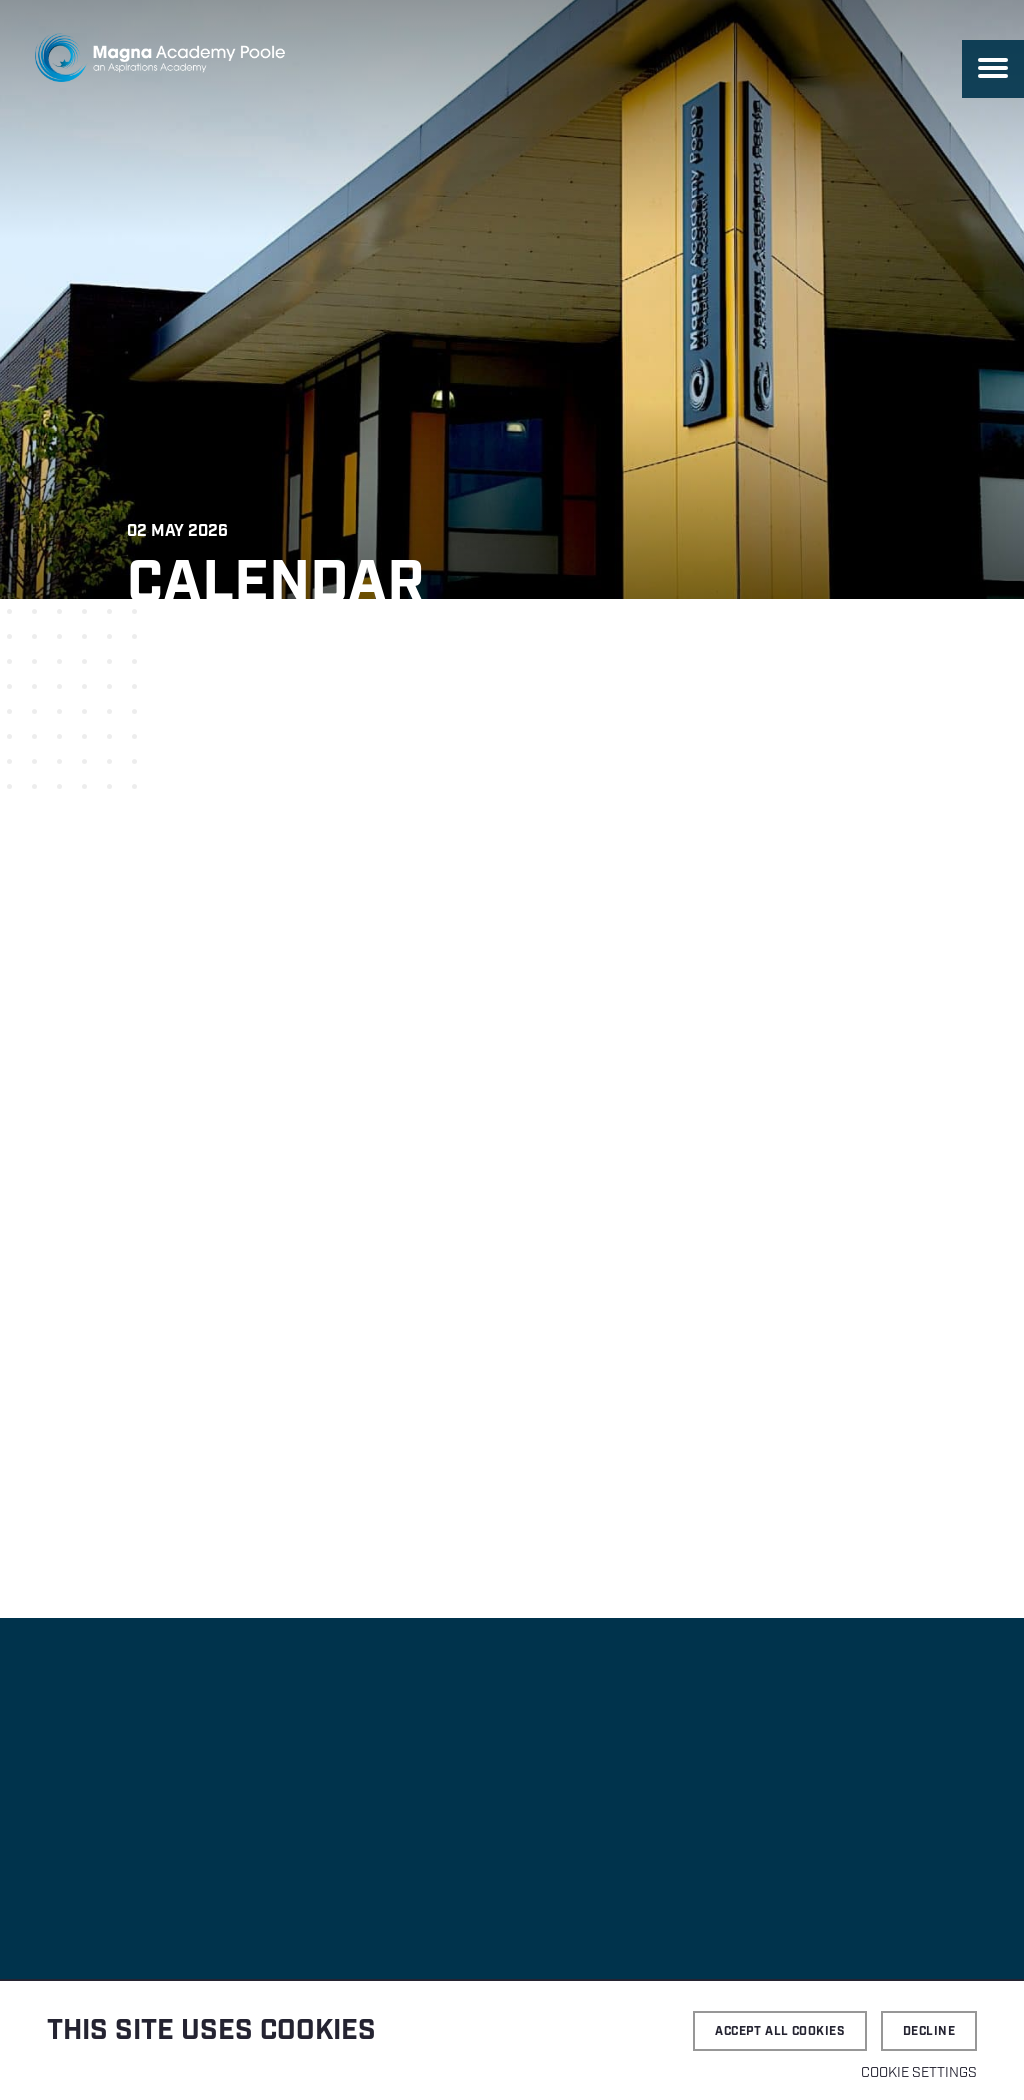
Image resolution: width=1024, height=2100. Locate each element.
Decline (929, 2031)
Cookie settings (919, 2073)
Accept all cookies (780, 2031)
